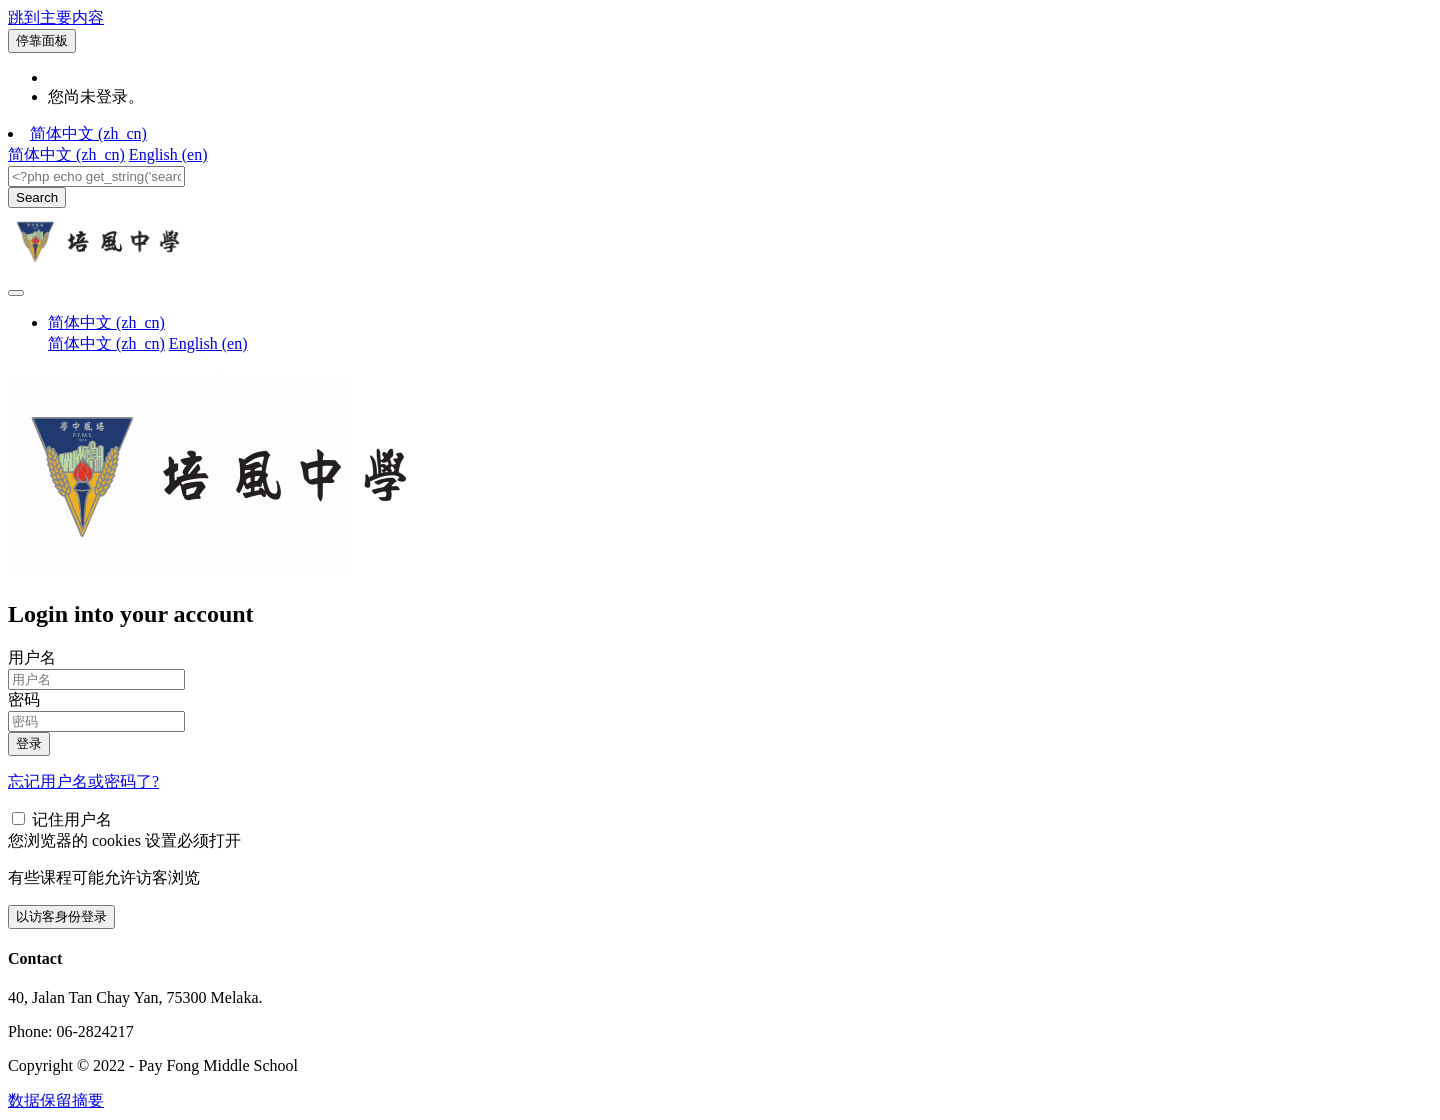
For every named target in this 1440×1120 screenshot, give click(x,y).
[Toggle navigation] (16, 293)
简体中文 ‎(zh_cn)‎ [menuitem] (66, 154)
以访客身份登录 (61, 916)
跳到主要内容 (56, 17)
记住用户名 (72, 819)
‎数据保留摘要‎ (56, 1100)
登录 (29, 743)
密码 (24, 699)
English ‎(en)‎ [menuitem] (168, 154)
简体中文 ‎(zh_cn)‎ (88, 133)
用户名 (32, 657)
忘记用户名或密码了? (83, 781)
